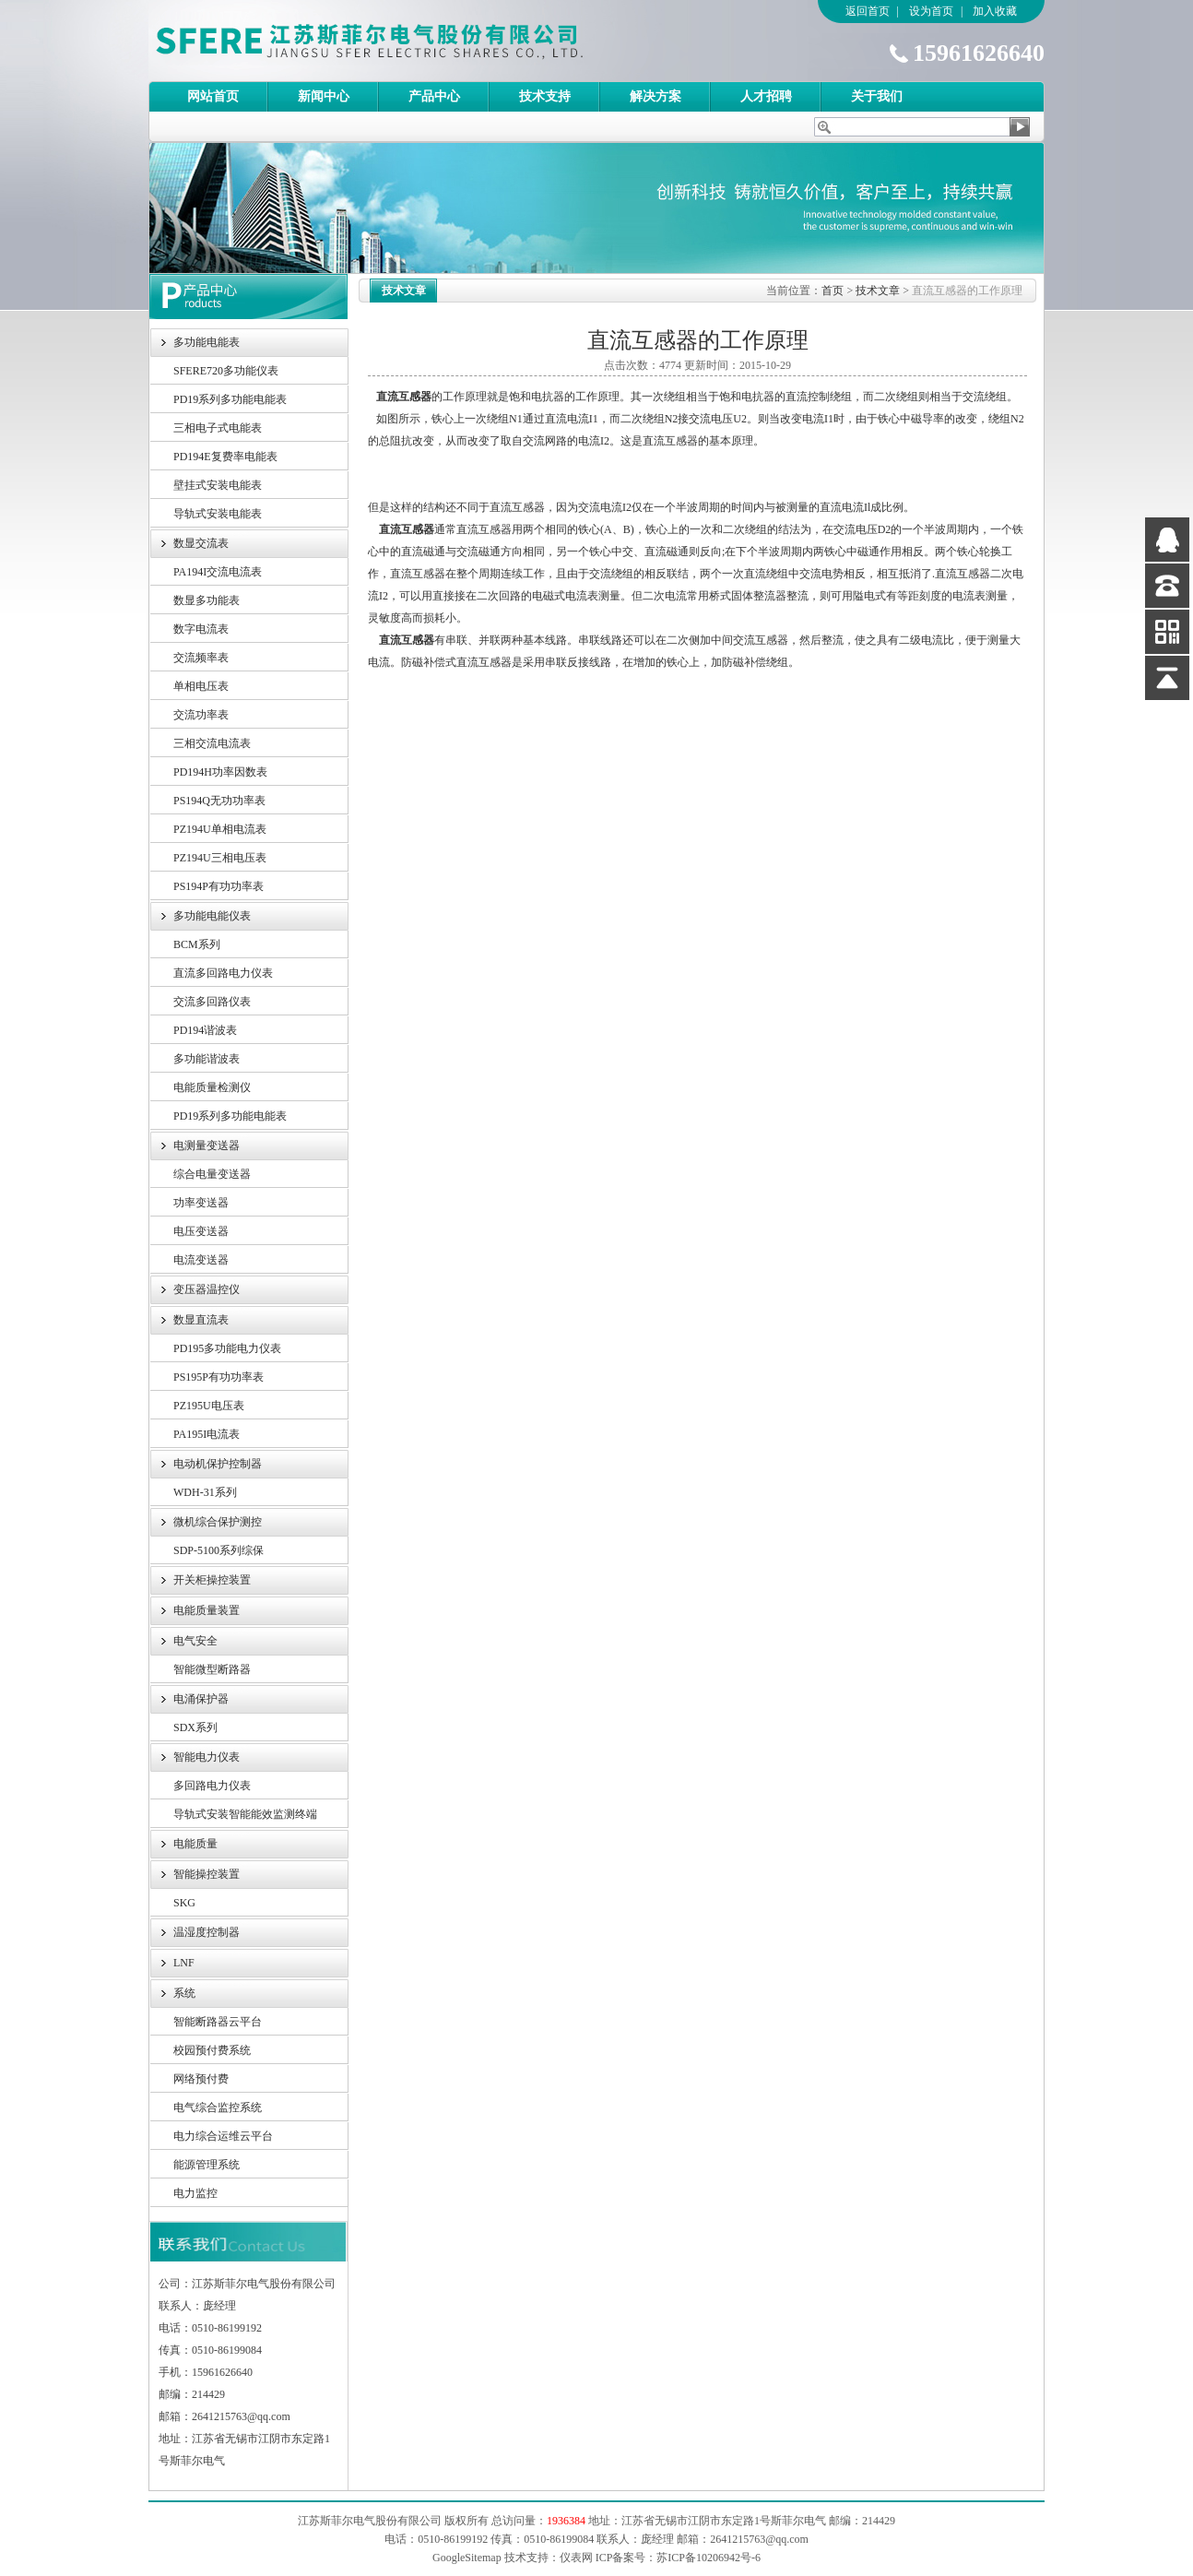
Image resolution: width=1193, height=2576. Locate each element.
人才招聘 (766, 96)
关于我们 (877, 96)
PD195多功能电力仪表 (227, 1348)
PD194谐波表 (205, 1030)
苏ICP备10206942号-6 (708, 2557)
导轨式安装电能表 (217, 513)
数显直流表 (201, 1319)
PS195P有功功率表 (218, 1377)
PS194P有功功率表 (218, 886)
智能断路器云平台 (217, 2021)
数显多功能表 (206, 600)
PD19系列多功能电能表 (230, 399)
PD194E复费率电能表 (225, 456)
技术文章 (878, 290)
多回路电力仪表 (212, 1785)
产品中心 (434, 96)
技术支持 (545, 96)
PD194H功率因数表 (220, 772)
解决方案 (655, 96)
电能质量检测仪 (212, 1087)
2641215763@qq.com (759, 2539)
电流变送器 (201, 1259)
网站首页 (213, 96)
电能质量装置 (206, 1610)
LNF (184, 1962)
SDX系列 (195, 1727)
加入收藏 (995, 11)
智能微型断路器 (212, 1669)
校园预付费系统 (212, 2050)
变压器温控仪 (206, 1289)
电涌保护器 (201, 1698)
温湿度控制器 (206, 1932)
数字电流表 (201, 629)
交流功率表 (201, 714)
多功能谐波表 (206, 1058)
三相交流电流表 (212, 743)
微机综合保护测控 (217, 1521)
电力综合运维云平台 (223, 2136)
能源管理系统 (206, 2164)
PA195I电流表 (206, 1434)
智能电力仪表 (206, 1757)
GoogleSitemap (467, 2557)
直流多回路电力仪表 (223, 973)
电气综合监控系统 (217, 2107)
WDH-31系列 (205, 1492)
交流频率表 (201, 657)
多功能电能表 (206, 342)
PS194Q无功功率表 (219, 800)
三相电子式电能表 (217, 427)
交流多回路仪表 (212, 1001)
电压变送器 (201, 1231)
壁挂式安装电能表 (217, 485)
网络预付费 (201, 2078)
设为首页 (931, 11)
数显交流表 (201, 543)
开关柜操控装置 (212, 1579)
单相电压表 (201, 686)
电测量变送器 (206, 1145)
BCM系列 (196, 944)
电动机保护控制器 (217, 1463)
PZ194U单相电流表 (219, 829)
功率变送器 (201, 1202)
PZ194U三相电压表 (219, 857)
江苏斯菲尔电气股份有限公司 (402, 40)
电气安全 (195, 1640)
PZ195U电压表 (208, 1405)
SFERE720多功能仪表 (225, 370)
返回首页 (867, 11)
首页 (832, 290)
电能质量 (195, 1843)
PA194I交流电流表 (217, 571)
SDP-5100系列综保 (218, 1550)
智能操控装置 (206, 1874)
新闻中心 (323, 96)
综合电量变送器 (212, 1174)
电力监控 (195, 2193)
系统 (184, 1993)
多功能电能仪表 (212, 915)
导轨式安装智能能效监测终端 (245, 1814)
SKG (184, 1902)
